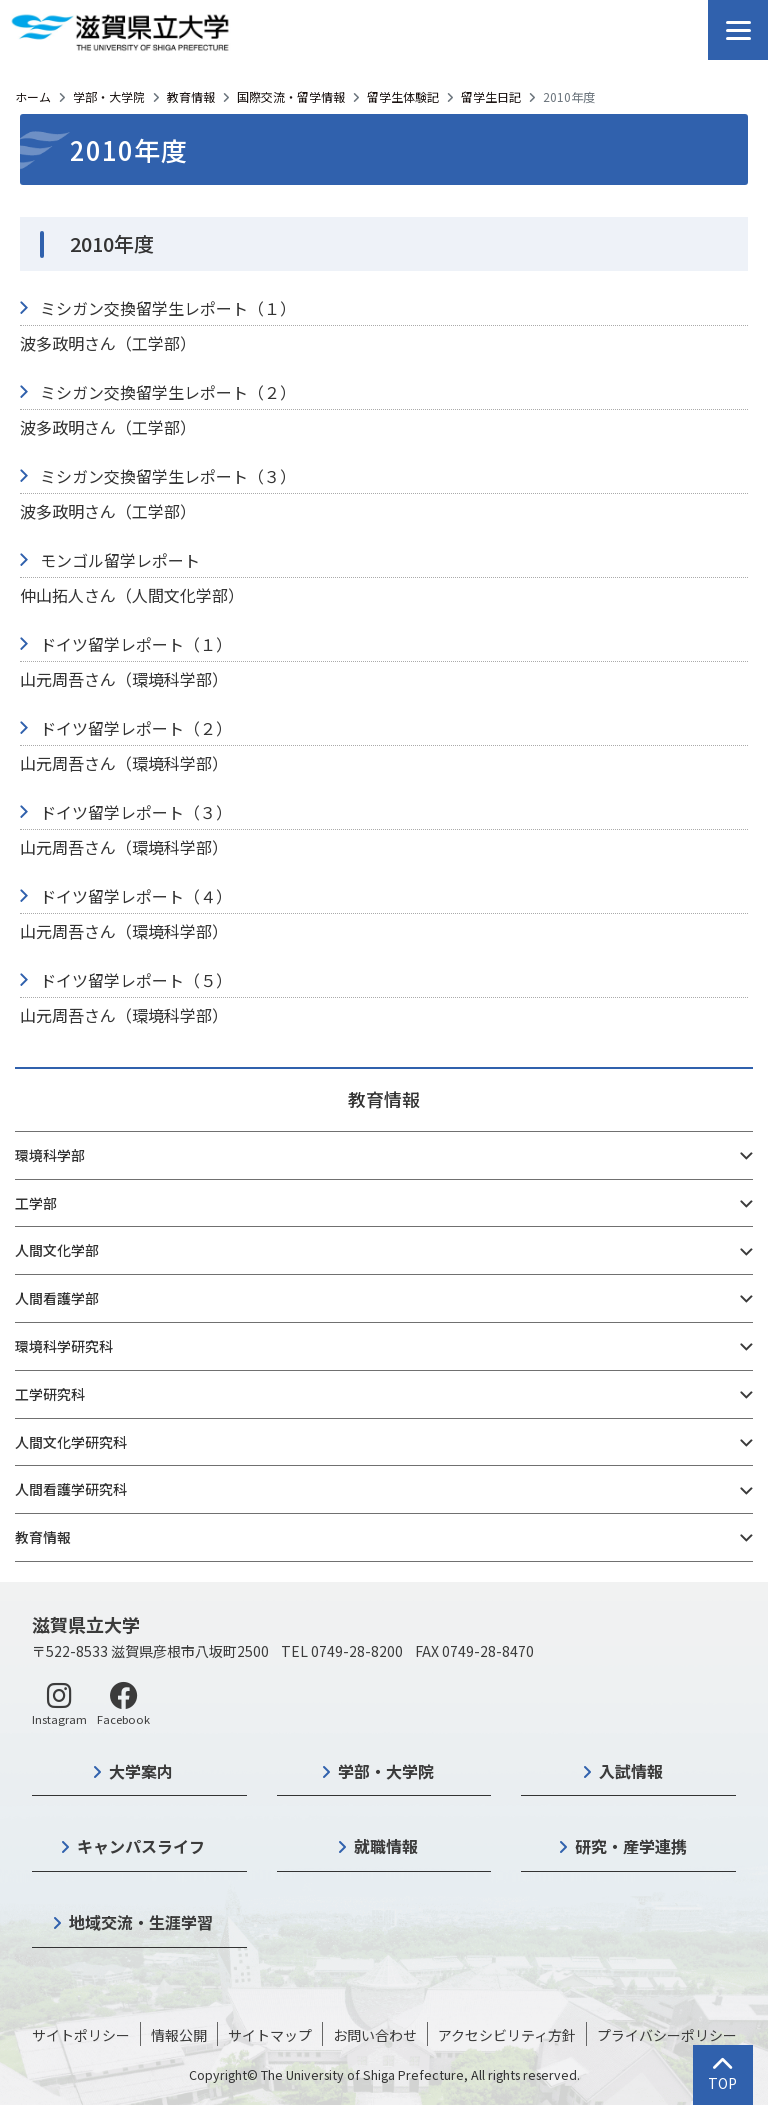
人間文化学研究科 (71, 1442)
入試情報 (631, 1771)
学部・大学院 (109, 96)
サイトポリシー (81, 2035)
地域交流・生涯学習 (141, 1922)
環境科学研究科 (64, 1346)
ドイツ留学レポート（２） (136, 728)
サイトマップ (270, 2035)
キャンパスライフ (141, 1846)
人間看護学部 (57, 1298)
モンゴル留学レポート (120, 560)
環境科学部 (50, 1155)
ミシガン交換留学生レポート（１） (168, 308)
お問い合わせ (375, 2035)
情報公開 (179, 2035)
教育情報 (191, 96)
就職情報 (386, 1846)
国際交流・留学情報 (291, 96)
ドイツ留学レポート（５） (136, 980)
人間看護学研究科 (71, 1489)
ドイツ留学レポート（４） (136, 896)
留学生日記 (491, 96)
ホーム (33, 96)
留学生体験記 (403, 96)
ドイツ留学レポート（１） (136, 644)
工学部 (36, 1203)
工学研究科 (50, 1394)
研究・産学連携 (631, 1846)
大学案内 (141, 1771)
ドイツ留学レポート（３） (136, 812)
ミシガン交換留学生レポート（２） (168, 392)
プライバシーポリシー (667, 2035)
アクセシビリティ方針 (507, 2035)
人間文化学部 (57, 1250)
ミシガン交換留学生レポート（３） (168, 476)
